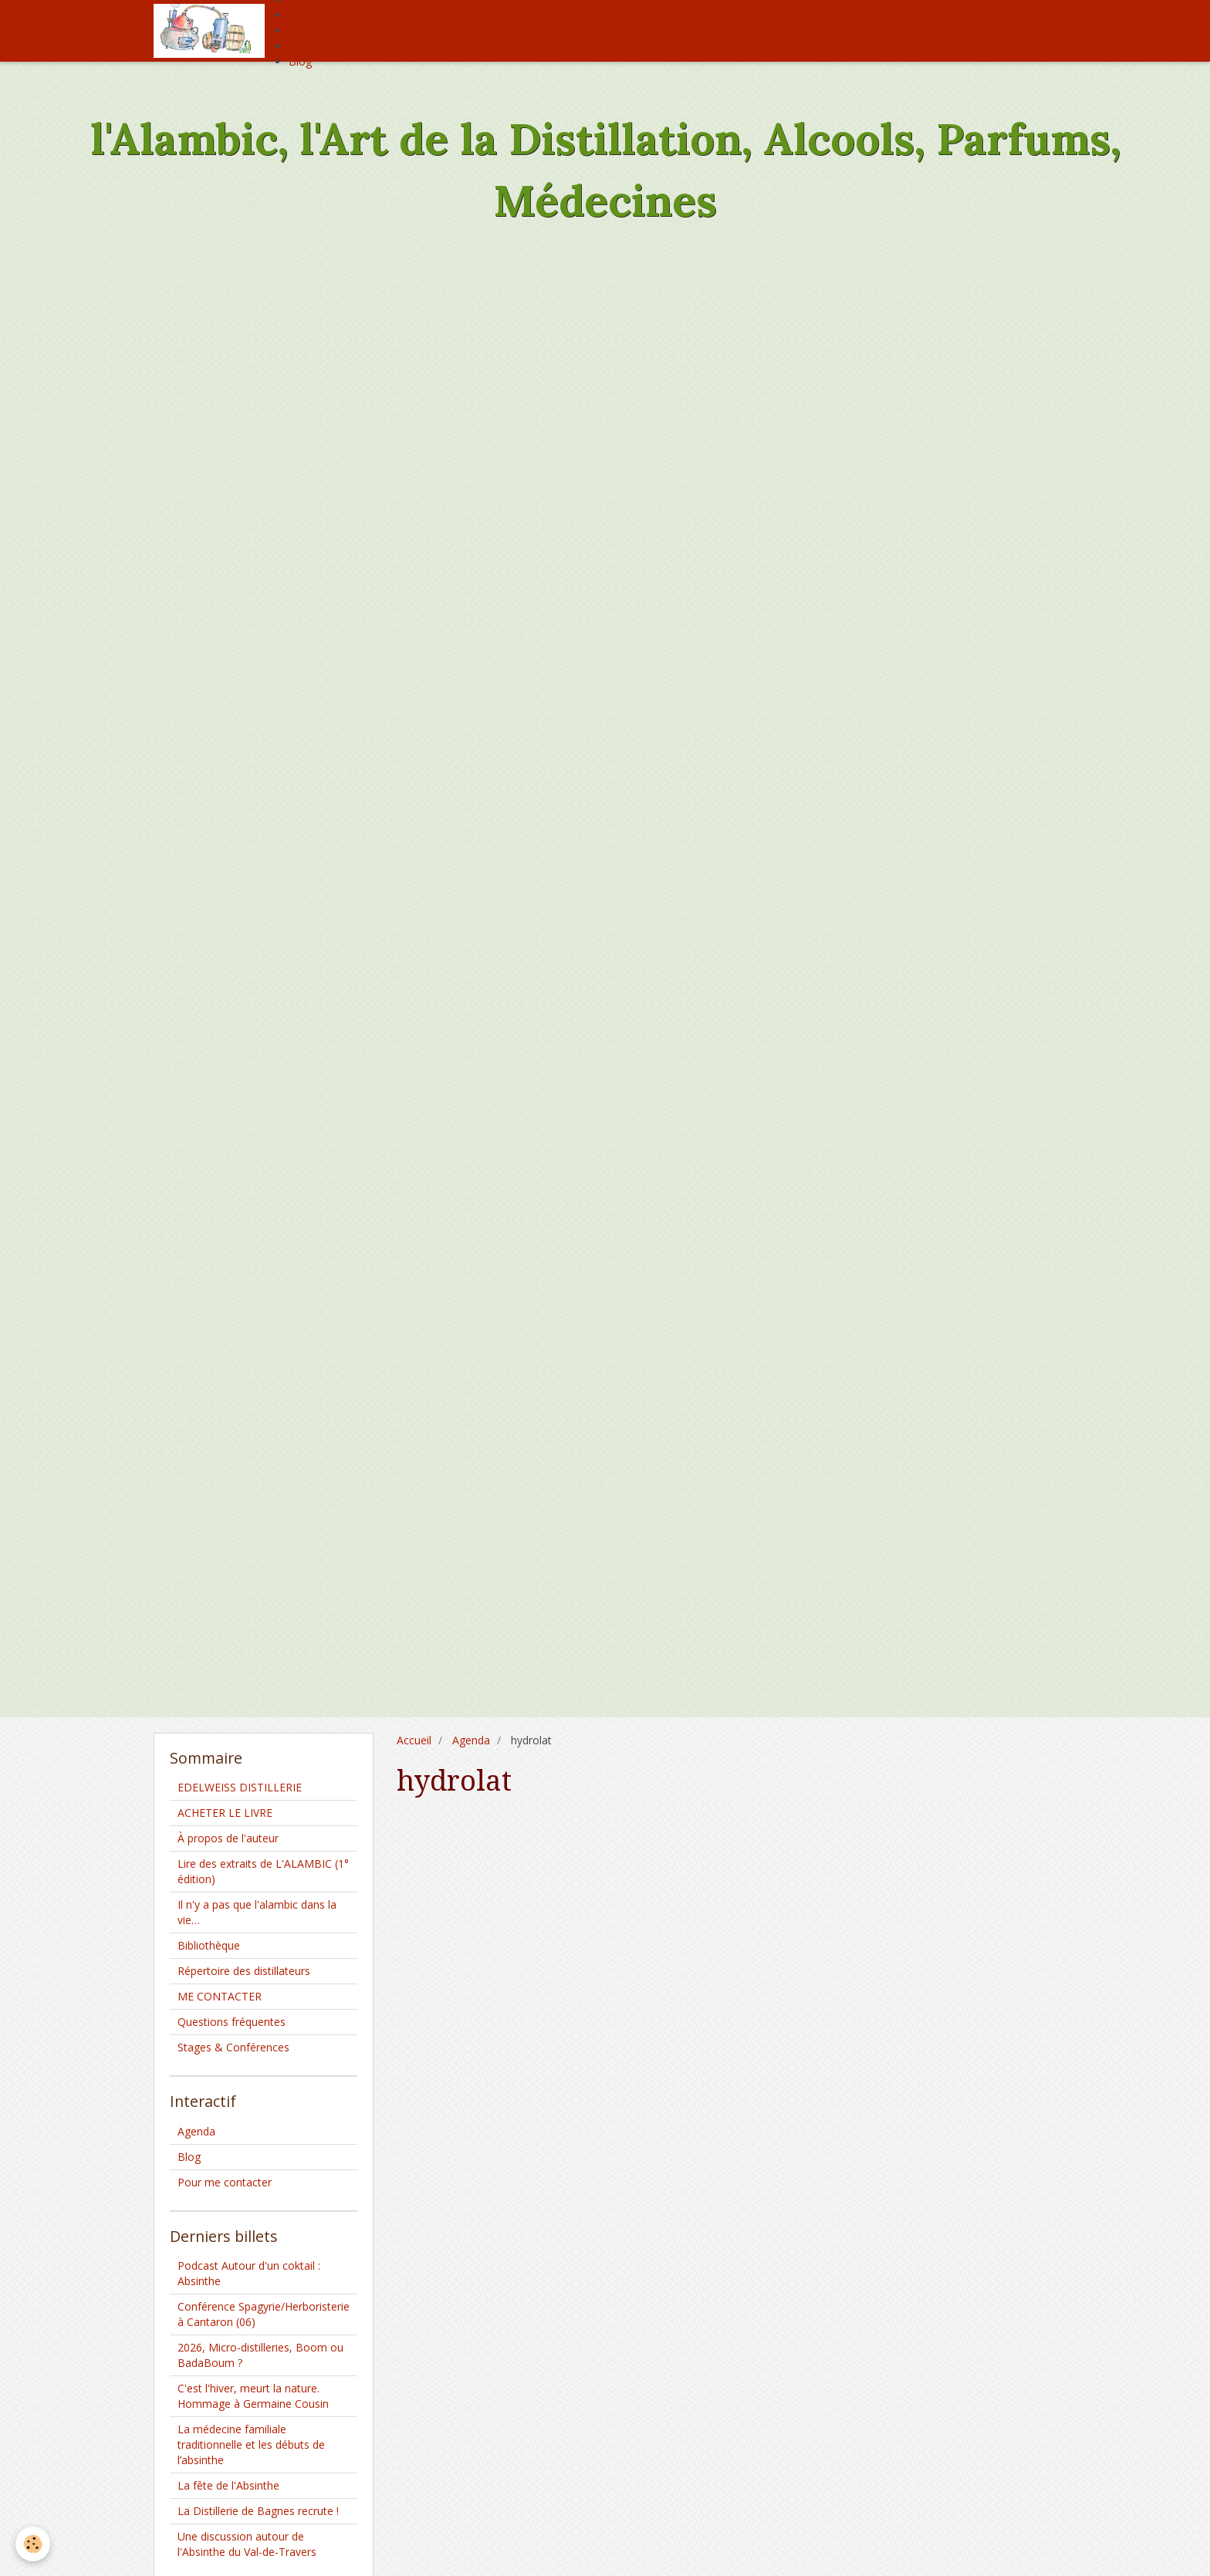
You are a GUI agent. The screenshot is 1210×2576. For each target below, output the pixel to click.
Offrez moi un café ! (338, 46)
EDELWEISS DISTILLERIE (239, 1787)
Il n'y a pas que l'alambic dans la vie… (256, 1912)
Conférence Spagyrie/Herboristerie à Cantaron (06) (263, 2314)
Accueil (414, 1740)
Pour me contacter (224, 2182)
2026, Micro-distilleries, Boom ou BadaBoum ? (260, 2355)
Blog (300, 61)
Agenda (307, 15)
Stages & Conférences (233, 2047)
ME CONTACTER (219, 1996)
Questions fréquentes (231, 2021)
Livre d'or (312, 30)
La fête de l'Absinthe (228, 2485)
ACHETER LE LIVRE (224, 1812)
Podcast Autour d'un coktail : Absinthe (248, 2273)
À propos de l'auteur (228, 1838)
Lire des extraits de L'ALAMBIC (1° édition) (263, 1871)
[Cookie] (32, 2544)
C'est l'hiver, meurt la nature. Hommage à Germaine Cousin (253, 2396)
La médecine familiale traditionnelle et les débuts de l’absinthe (251, 2444)
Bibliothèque (208, 1945)
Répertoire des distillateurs (243, 1970)
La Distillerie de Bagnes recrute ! (258, 2510)
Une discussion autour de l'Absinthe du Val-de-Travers (246, 2544)
